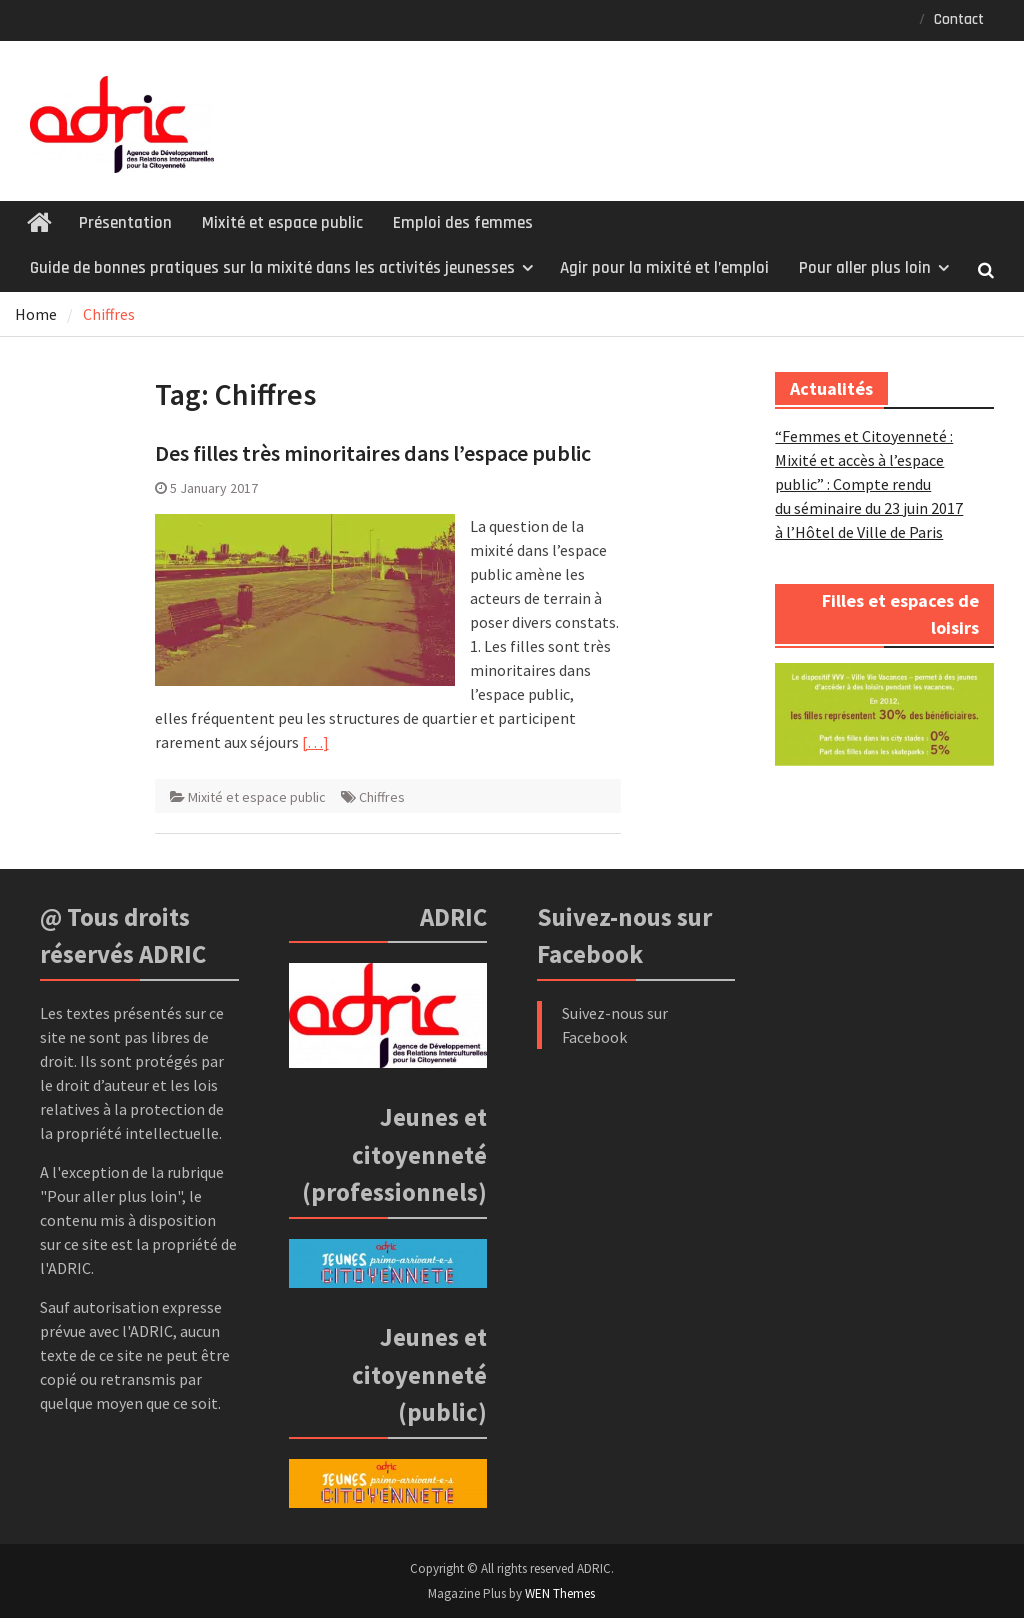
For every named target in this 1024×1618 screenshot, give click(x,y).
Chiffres (382, 797)
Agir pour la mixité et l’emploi (664, 268)
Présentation (125, 223)
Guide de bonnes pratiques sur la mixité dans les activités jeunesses (272, 268)
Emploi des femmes (463, 223)
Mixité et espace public (282, 223)
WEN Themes (560, 1593)
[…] (315, 742)
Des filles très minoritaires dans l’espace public (373, 453)
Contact (959, 19)
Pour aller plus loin (865, 268)
